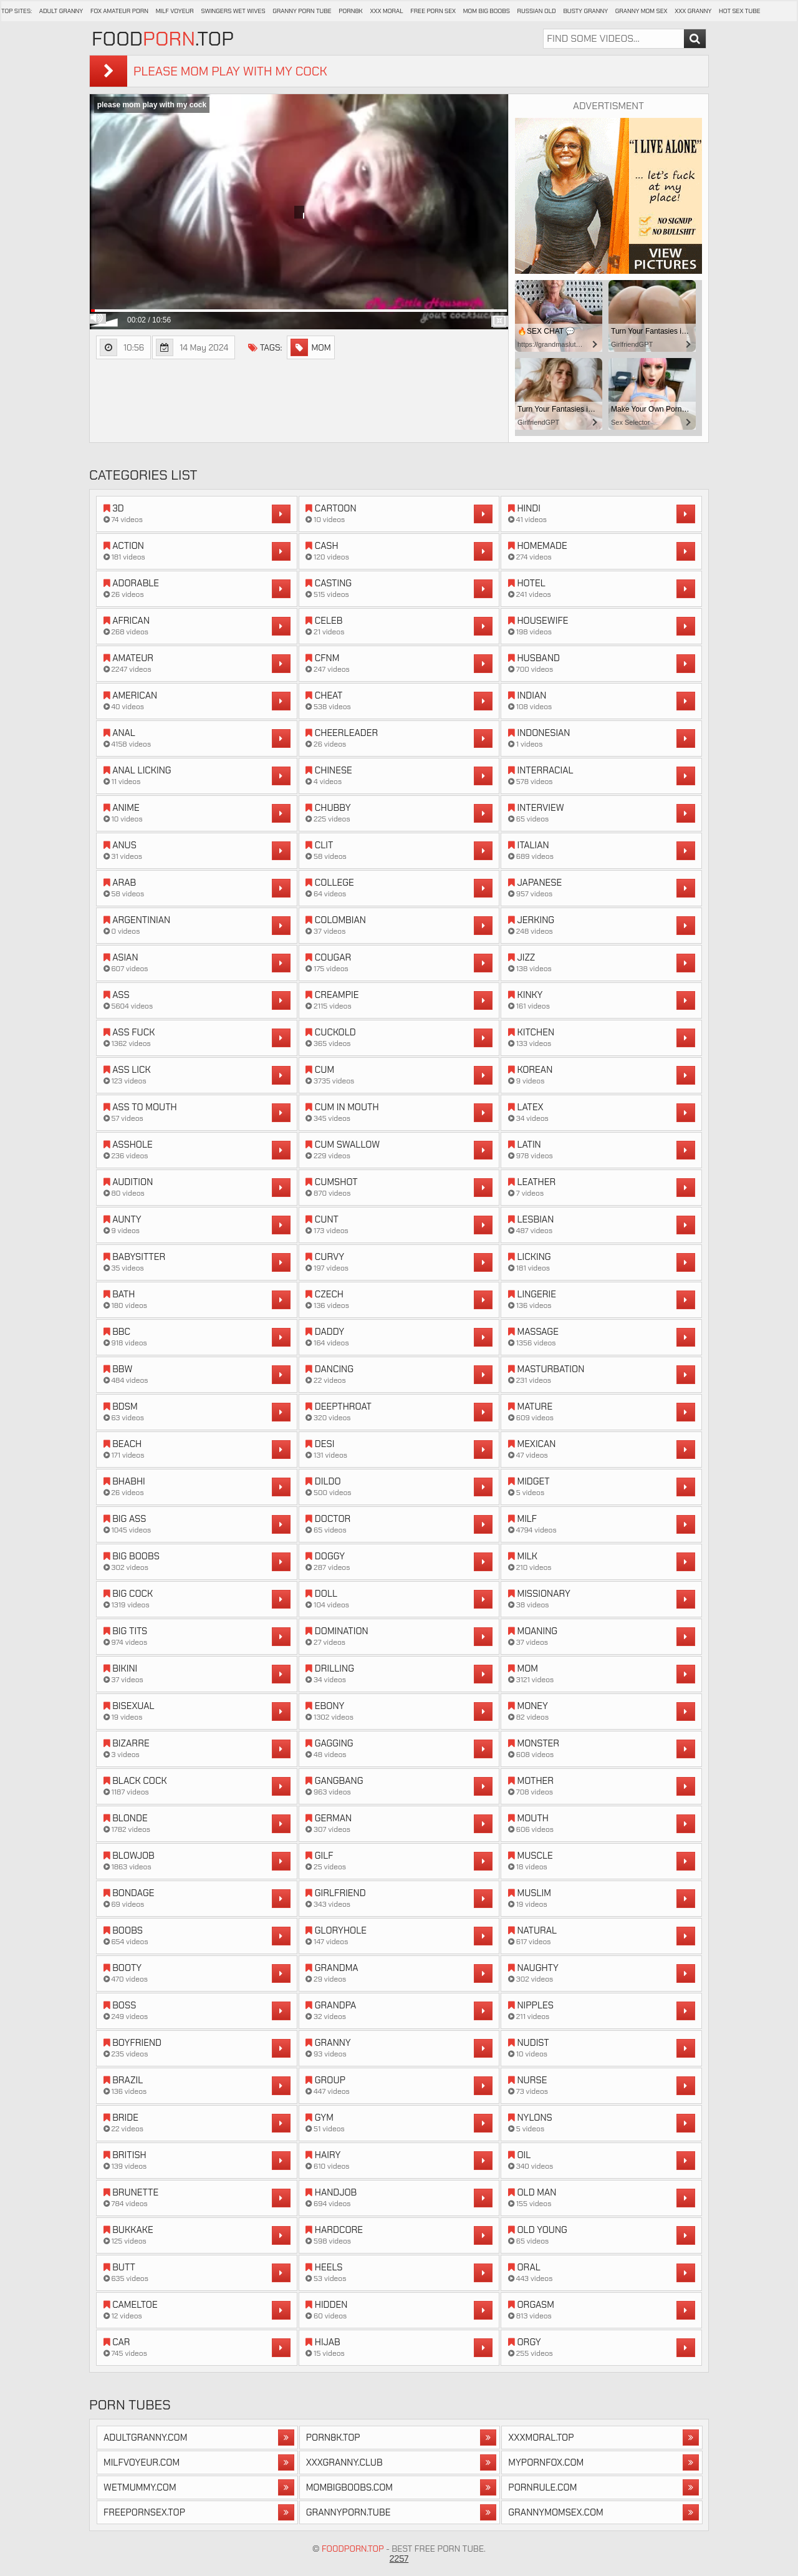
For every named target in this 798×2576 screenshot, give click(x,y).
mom (310, 347)
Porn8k (351, 11)
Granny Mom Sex (641, 11)
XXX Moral (386, 11)
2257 (399, 2558)
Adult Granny (61, 11)
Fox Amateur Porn (119, 11)
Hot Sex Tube (739, 11)
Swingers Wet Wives (233, 11)
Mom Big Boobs (486, 11)
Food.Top (163, 39)
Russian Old (536, 11)
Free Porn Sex (433, 11)
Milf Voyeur (175, 11)
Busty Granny (585, 11)
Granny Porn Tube (301, 11)
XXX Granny (693, 11)
